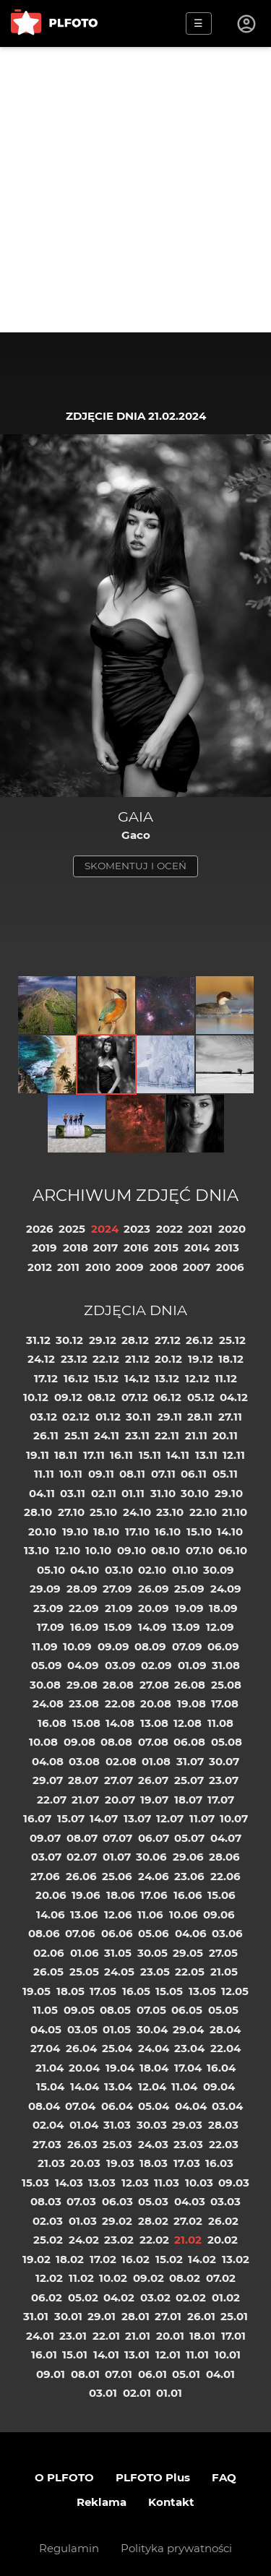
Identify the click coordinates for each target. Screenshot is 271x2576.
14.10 (230, 1531)
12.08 (187, 1723)
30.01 (68, 2316)
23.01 (73, 2336)
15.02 (169, 2259)
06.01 (152, 2374)
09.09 (113, 1646)
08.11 (132, 1474)
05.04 (153, 2106)
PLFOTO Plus (153, 2477)
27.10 (71, 1512)
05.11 (225, 1474)
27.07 (118, 1780)
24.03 (153, 2144)
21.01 (137, 2336)
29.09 (45, 1588)
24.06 (153, 1876)
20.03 (85, 2163)
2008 (164, 1267)
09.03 (233, 2182)
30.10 (195, 1493)
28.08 (118, 1685)
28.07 (83, 1780)
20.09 (153, 1608)
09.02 (148, 2278)
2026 (39, 1229)
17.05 (103, 1991)
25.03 (117, 2144)
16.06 (187, 1895)
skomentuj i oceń (135, 865)
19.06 (86, 1895)
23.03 (188, 2144)
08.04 (44, 2106)
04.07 (225, 1838)
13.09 (186, 1627)
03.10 (119, 1570)
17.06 (154, 1895)
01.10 (185, 1570)
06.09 (223, 1646)
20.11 (225, 1435)
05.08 (226, 1742)
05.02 (83, 2297)
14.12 (137, 1378)
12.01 (168, 2354)
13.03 (102, 2182)
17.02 (103, 2259)
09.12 (68, 1397)
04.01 (220, 2374)
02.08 (121, 1761)
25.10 (103, 1512)
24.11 (106, 1435)
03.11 (72, 1493)
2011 (68, 1267)
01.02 (226, 2297)
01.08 (156, 1761)
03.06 (227, 1933)
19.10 (75, 1531)
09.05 (79, 2010)
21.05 (224, 1971)
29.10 (229, 1493)
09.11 (101, 1474)
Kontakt (171, 2502)
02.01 (137, 2393)
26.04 (81, 2048)
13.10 (36, 1550)
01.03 (83, 2221)
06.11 (194, 1474)
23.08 (84, 1703)
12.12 (197, 1378)
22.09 (84, 1608)
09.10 (131, 1550)
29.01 (101, 2316)
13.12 (167, 1378)
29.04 (188, 2029)
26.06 (81, 1876)
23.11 (137, 1435)
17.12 (46, 1378)
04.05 (45, 2029)
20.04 (84, 2068)
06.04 (117, 2106)
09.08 (79, 1742)
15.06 (221, 1895)
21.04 (49, 2068)
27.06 (45, 1876)
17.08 (224, 1703)
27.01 (168, 2316)
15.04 (50, 2086)
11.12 (226, 1378)
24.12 (41, 1359)
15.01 (74, 2354)
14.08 (120, 1723)
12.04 (152, 2086)
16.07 (37, 1818)
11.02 (81, 2278)
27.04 (45, 2048)
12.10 (67, 1550)
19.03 (120, 2163)
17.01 (233, 2336)
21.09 (119, 1608)
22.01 (106, 2336)
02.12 (76, 1416)
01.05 (117, 2029)
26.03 (82, 2144)
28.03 (223, 2125)
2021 (200, 1229)
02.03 (48, 2221)
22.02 (154, 2240)
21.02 (188, 2240)
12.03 (135, 2182)
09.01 (50, 2374)
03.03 (225, 2201)
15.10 (199, 1531)
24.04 (153, 2048)
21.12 (137, 1359)
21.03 (51, 2163)
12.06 (118, 1914)
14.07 (104, 1818)
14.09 (152, 1627)
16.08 (52, 1723)
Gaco (135, 835)
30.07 (224, 1761)
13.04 (118, 2086)
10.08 (43, 1742)
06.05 (186, 2010)
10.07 (234, 1818)
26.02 (223, 2221)
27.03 (47, 2144)
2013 (227, 1247)
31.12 (38, 1340)
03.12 (43, 1416)
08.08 (116, 1742)
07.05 (151, 2010)
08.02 (184, 2278)
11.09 (45, 1646)
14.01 (106, 2354)
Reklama (101, 2502)
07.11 (163, 1474)
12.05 (235, 1991)
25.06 (117, 1876)
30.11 (138, 1416)
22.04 (225, 2048)
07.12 (134, 1397)
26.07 (153, 1780)
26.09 (153, 1588)
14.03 (69, 2182)
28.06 (224, 1857)
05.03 (153, 2201)
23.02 (119, 2240)
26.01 (201, 2316)
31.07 (190, 1761)
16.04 (221, 2068)
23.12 (74, 1359)
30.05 (152, 1953)
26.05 (48, 1971)
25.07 (189, 1780)
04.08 (48, 1761)
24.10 (137, 1512)
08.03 (45, 2201)
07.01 (118, 2374)
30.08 (45, 1685)
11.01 (197, 2354)
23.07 (223, 1780)
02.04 (48, 2125)
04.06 (191, 1933)
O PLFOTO (64, 2477)
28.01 (135, 2316)
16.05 (136, 1991)
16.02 (135, 2259)
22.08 (120, 1703)
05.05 (223, 2010)
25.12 (232, 1340)
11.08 (220, 1723)
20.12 (168, 1359)
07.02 (221, 2278)
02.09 (156, 1665)
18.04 (153, 2068)
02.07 (81, 1857)
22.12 (106, 1359)
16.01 (44, 2354)
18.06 (120, 1895)
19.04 (120, 2068)
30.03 (152, 2125)
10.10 (98, 1550)
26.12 (199, 1340)
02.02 (191, 2297)
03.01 (103, 2393)
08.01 (85, 2374)
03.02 (155, 2297)
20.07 (120, 1799)
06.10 (232, 1550)
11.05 (45, 2010)
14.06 (50, 1914)
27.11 (230, 1416)
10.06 (183, 1914)
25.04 (117, 2048)
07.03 (81, 2201)
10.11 (70, 1474)
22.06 (225, 1876)
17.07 (220, 1799)
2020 (232, 1229)
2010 (98, 1267)
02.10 (152, 1570)
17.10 (137, 1531)
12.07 (170, 1818)
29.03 (187, 2125)
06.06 (117, 1933)
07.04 (80, 2106)
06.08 (189, 1742)
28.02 (153, 2221)
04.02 (118, 2297)
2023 (137, 1229)
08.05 (115, 2010)
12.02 (49, 2278)
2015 (166, 1247)
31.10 (163, 1493)
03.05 (82, 2029)
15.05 (169, 1991)
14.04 (84, 2086)
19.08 (191, 1703)
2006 (230, 1267)
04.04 (191, 2106)
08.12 (101, 1397)
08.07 (82, 1838)
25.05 (84, 1971)
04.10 (84, 1570)
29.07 (48, 1780)
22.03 (223, 2144)
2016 (136, 1247)
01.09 (192, 1665)
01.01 (169, 2393)
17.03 (186, 2163)
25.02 (48, 2240)
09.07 (45, 1838)
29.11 (169, 1416)
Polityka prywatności (176, 2548)
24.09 (225, 1588)
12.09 (220, 1627)
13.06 (84, 1914)
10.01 (228, 2354)
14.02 (202, 2259)
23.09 (48, 1608)
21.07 (85, 1799)
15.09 (118, 1627)
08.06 (44, 1933)
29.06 (188, 1857)
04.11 (42, 1493)
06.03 (117, 2201)
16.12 (76, 1378)
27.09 (117, 1588)
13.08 (154, 1723)
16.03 (219, 2163)
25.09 (189, 1588)
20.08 (155, 1703)
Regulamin (69, 2548)
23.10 (170, 1512)
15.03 (35, 2182)
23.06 (189, 1876)
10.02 (113, 2278)
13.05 (202, 1991)
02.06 (48, 1953)
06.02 (46, 2297)
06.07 (153, 1838)
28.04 (225, 2029)
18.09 (223, 1608)
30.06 (151, 1857)
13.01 (137, 2354)
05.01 (186, 2374)
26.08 (189, 1685)
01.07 (117, 1857)
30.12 (69, 1340)
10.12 (35, 1397)
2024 (105, 1229)
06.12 (167, 1397)
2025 (72, 1229)
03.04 (227, 2106)
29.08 (82, 1685)
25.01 (234, 2316)
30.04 (152, 2029)
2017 (105, 1247)
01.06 (84, 1953)
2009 (130, 1267)
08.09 (150, 1646)
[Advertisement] (135, 189)
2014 (197, 1247)
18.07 (188, 1799)
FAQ (224, 2477)
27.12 (168, 1340)
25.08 (226, 1685)
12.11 (234, 1455)
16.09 (84, 1627)
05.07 (189, 1838)
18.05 (70, 1991)
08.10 (165, 1550)
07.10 (199, 1550)
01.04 (83, 2125)
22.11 (167, 1435)
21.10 (234, 1512)
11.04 (184, 2086)
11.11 (44, 1474)
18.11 (65, 1455)
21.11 (196, 1435)
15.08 (86, 1723)
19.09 (189, 1608)
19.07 (154, 1799)
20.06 (50, 1895)
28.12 (135, 1340)
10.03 (199, 2182)
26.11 (46, 1435)
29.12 (102, 1340)
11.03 (166, 2182)
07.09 (187, 1646)
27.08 (154, 1685)
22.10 (203, 1512)
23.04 (189, 2048)
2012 (39, 1267)
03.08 (84, 1761)
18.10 (106, 1531)
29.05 (188, 1953)
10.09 (77, 1646)
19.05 (36, 1991)
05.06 (153, 1933)
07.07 (117, 1838)
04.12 (234, 1397)
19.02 (36, 2259)
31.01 (35, 2316)
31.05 (118, 1953)
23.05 (155, 1971)
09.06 (219, 1914)
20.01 (170, 2336)
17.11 (94, 1455)
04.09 (83, 1665)
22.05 (190, 1971)
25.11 (76, 1435)
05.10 (51, 1570)
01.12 (108, 1416)
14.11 (177, 1455)
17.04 (188, 2068)
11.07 (202, 1818)
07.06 (80, 1933)
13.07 (137, 1818)
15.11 (150, 1455)
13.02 (235, 2259)
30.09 (218, 1570)
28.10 (38, 1512)
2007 (196, 1267)
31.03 (117, 2125)
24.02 (84, 2240)
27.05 (223, 1953)
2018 (75, 1247)
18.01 (202, 2336)
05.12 (201, 1397)
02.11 (103, 1493)
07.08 (153, 1742)
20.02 (222, 2240)
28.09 (82, 1588)
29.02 (117, 2221)
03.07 (46, 1857)
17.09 (50, 1627)
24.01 (40, 2336)
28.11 (199, 1416)
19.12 (200, 1359)
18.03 (153, 2163)
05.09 (46, 1665)
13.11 (206, 1455)
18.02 (70, 2259)
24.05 (119, 1971)
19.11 (37, 1455)
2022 (169, 1229)
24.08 (48, 1703)
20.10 (42, 1531)
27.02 (187, 2221)
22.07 (51, 1799)
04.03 (189, 2201)
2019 (44, 1247)
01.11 (133, 1493)
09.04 (219, 2086)
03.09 (120, 1665)
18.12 (231, 1359)
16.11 (121, 1455)
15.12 (106, 1378)
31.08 (226, 1665)
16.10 (168, 1531)
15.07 (71, 1818)
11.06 (150, 1914)
